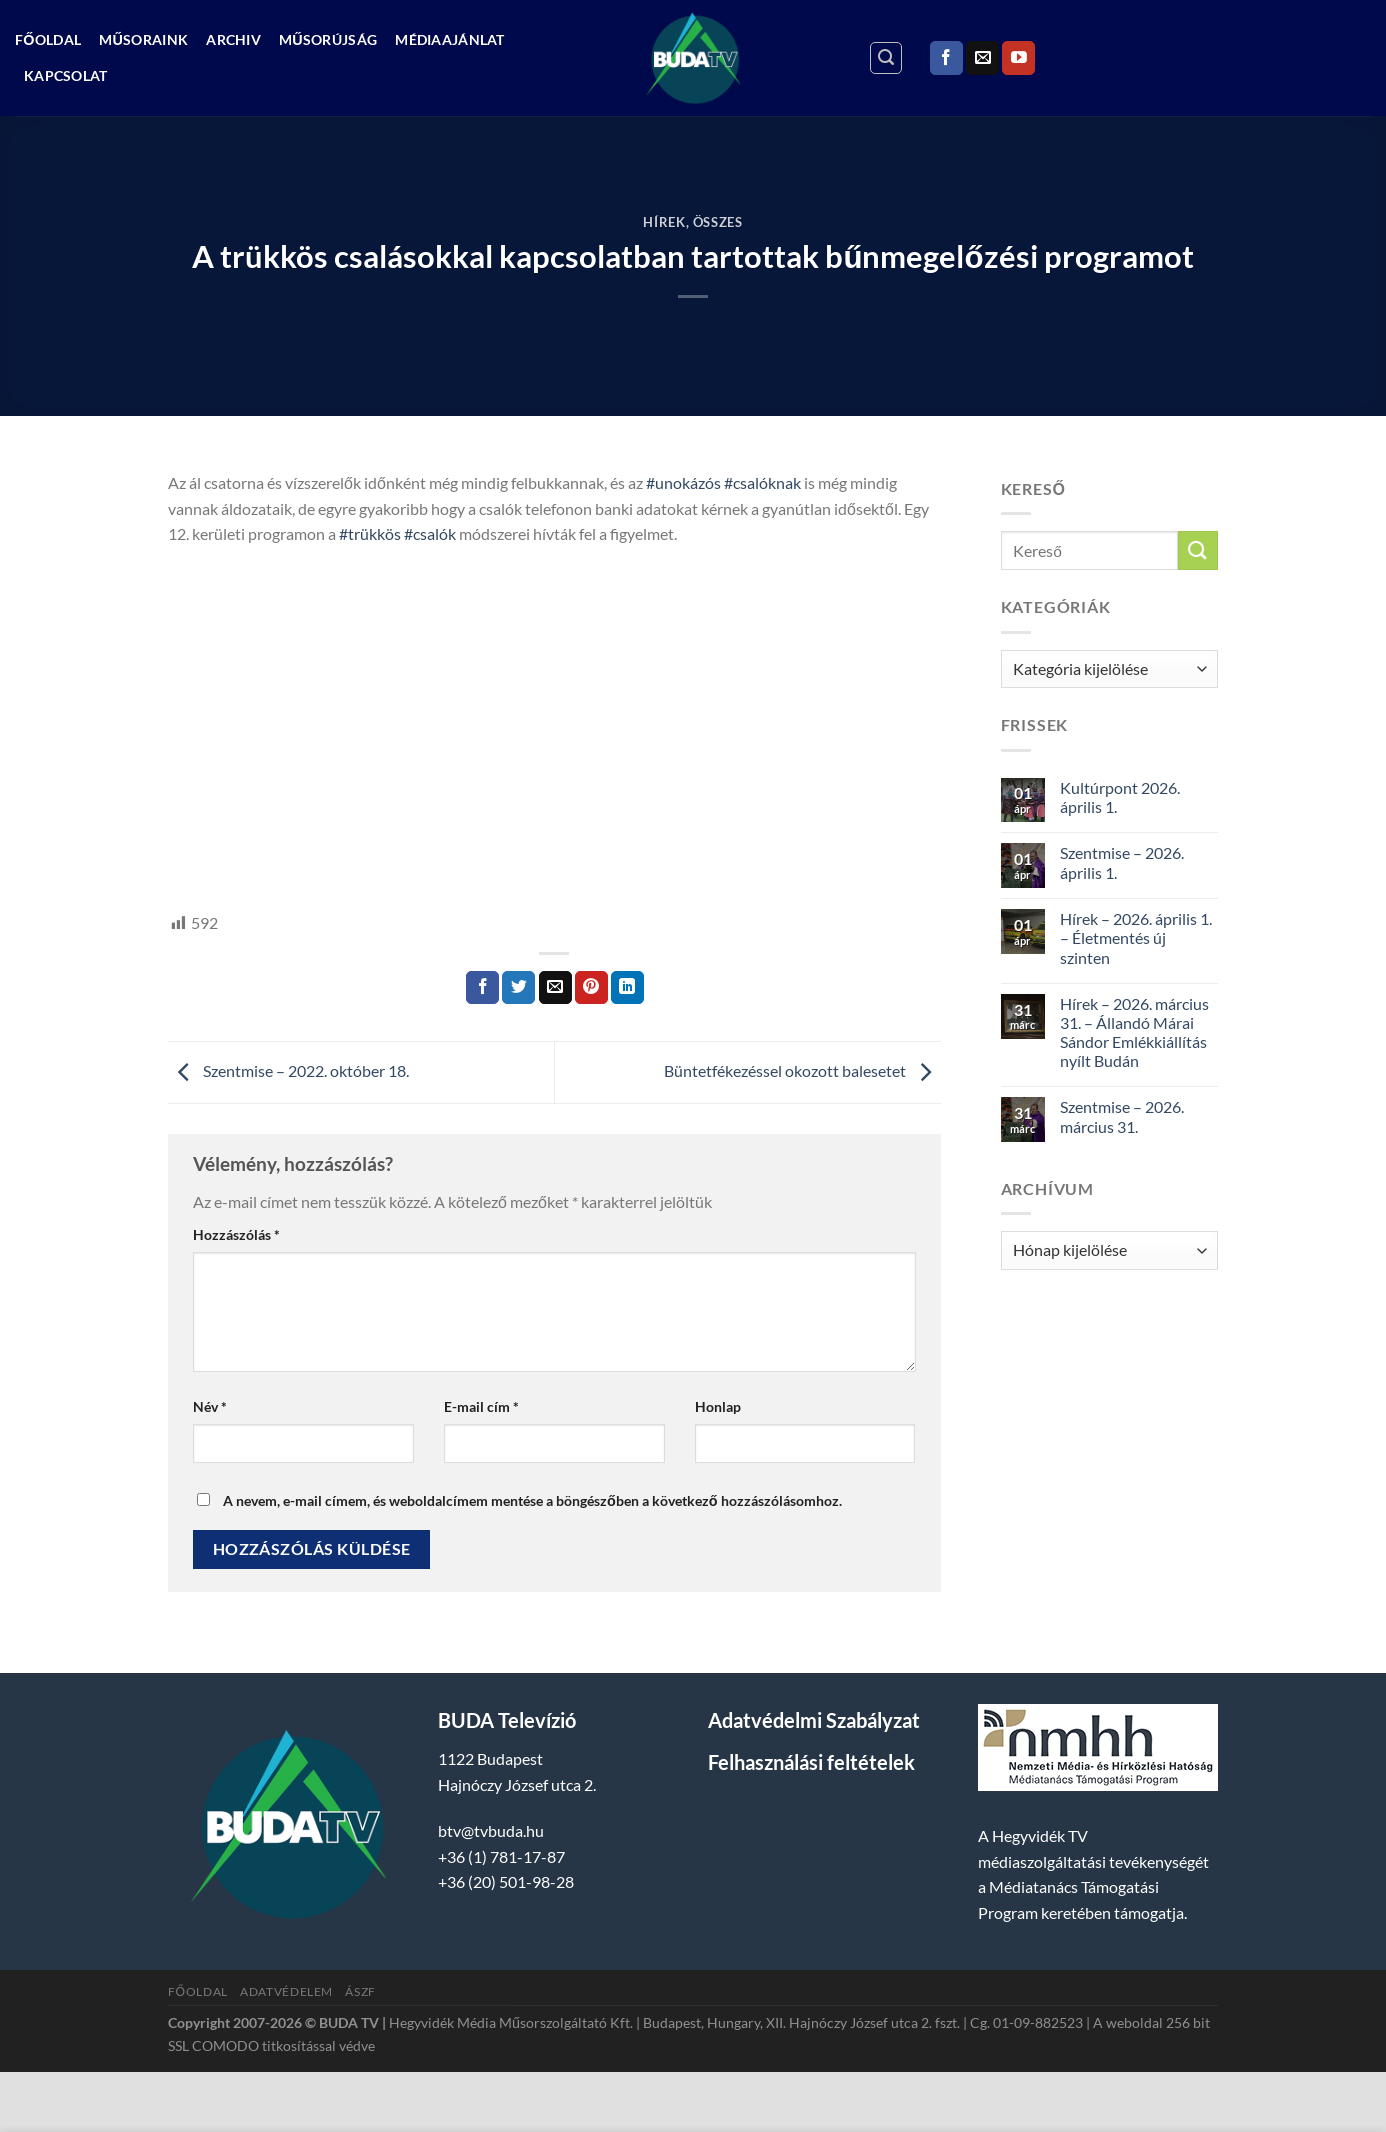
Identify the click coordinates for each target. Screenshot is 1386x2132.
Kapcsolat (66, 75)
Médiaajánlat (449, 39)
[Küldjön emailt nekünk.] (982, 58)
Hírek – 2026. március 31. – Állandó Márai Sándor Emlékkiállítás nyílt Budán (1134, 1032)
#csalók (430, 533)
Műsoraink (143, 39)
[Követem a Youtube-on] (1018, 58)
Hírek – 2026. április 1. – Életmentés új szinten (1136, 937)
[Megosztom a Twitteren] (518, 988)
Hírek (664, 222)
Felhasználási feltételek (811, 1762)
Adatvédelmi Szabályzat (814, 1720)
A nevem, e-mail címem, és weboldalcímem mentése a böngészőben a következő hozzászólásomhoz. (532, 1500)
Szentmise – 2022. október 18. (288, 1070)
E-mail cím (481, 1406)
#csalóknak (762, 482)
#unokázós (683, 482)
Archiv (233, 39)
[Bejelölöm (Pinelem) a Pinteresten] (591, 988)
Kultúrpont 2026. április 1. (1120, 797)
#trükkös (370, 533)
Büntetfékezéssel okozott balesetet (802, 1070)
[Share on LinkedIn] (627, 988)
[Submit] (1198, 550)
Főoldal (48, 39)
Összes (718, 222)
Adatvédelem (286, 1991)
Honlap (718, 1406)
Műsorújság (328, 39)
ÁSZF (360, 1991)
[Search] (886, 58)
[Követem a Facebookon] (946, 58)
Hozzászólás (236, 1234)
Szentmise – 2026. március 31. (1122, 1116)
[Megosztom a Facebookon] (482, 988)
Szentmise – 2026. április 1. (1122, 862)
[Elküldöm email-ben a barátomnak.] (555, 988)
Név (210, 1406)
